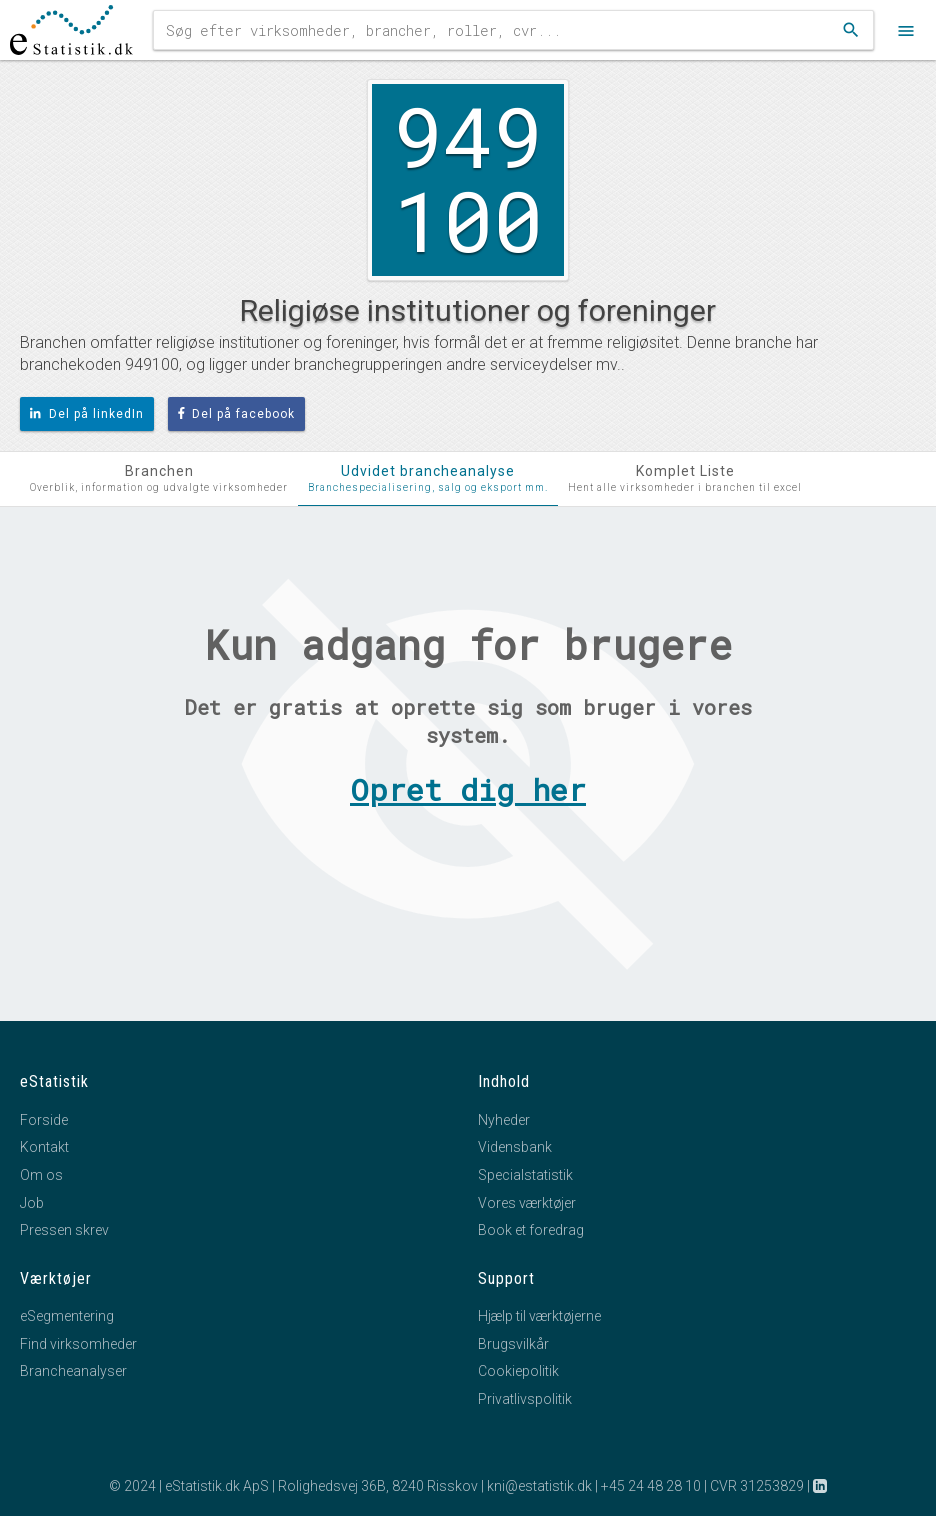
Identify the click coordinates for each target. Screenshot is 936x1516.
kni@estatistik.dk (539, 1486)
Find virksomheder (78, 1344)
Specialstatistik (525, 1175)
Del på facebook (237, 414)
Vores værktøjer (527, 1203)
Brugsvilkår (513, 1344)
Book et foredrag (531, 1230)
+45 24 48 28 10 (651, 1486)
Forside (44, 1120)
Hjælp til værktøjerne (539, 1316)
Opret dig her (468, 789)
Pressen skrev (64, 1230)
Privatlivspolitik (525, 1399)
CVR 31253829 (757, 1486)
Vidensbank (515, 1147)
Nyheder (504, 1120)
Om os (41, 1175)
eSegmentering (67, 1316)
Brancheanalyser (73, 1371)
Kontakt (44, 1147)
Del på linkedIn (87, 414)
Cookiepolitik (518, 1371)
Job (32, 1203)
